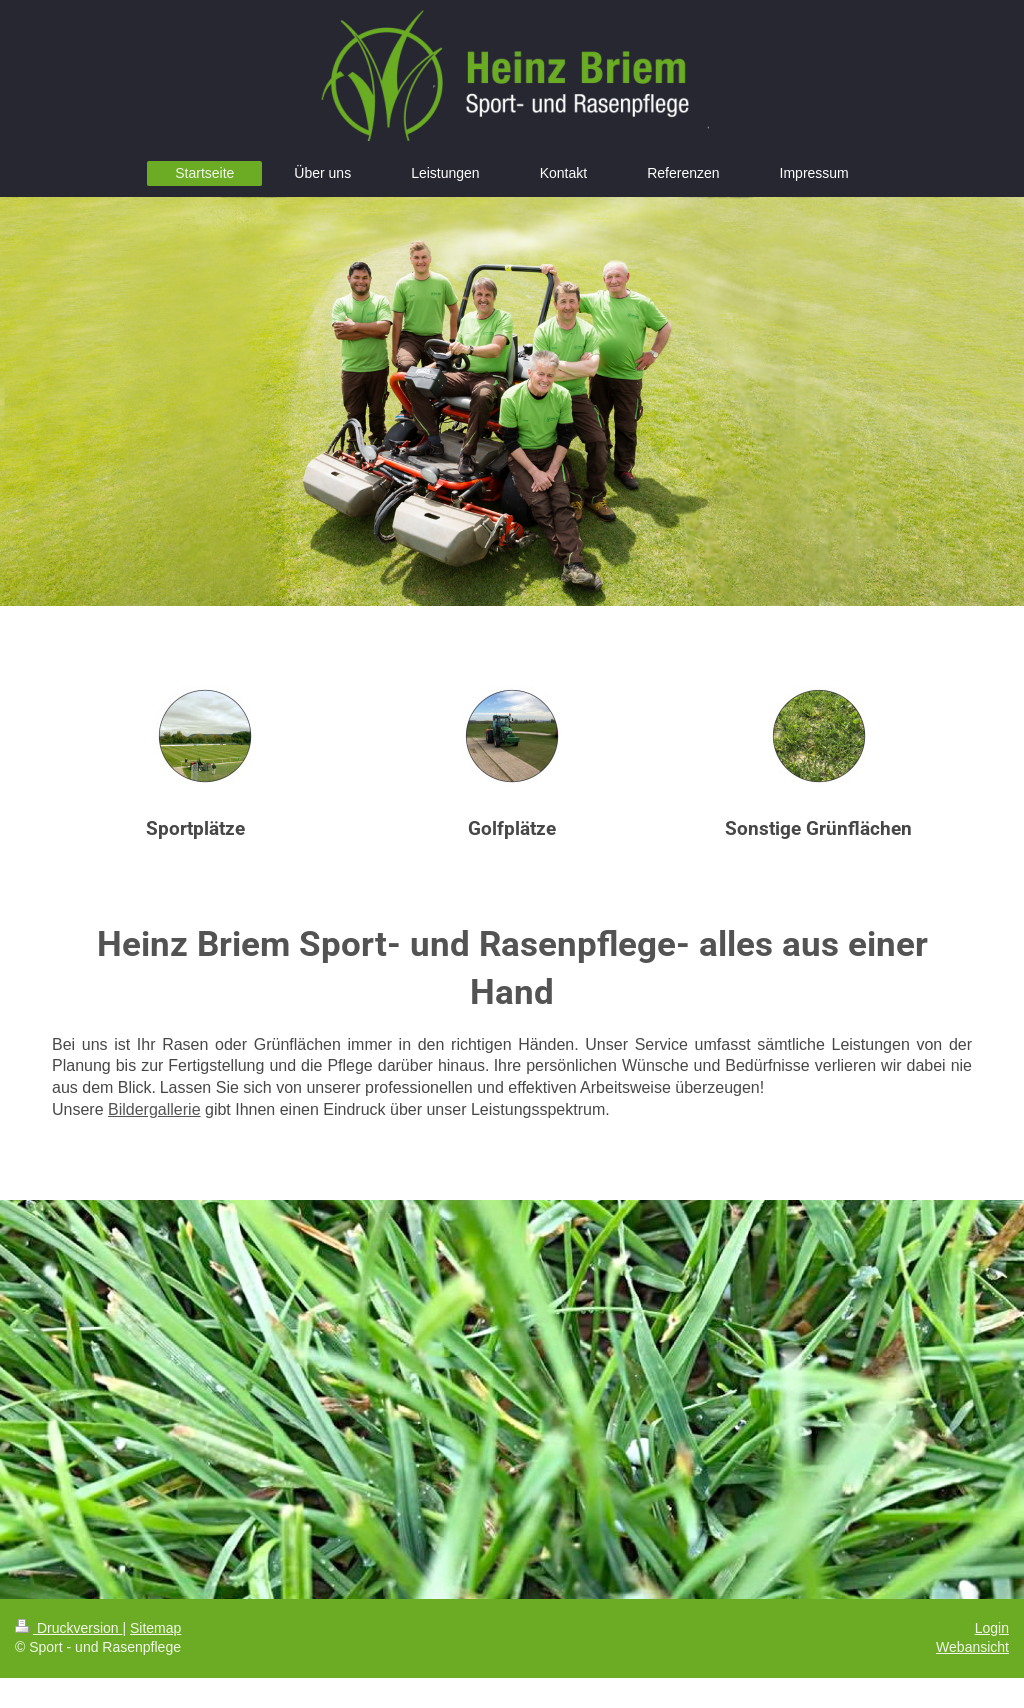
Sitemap (155, 1628)
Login (992, 1628)
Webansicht (972, 1647)
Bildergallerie (154, 1109)
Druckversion (68, 1628)
